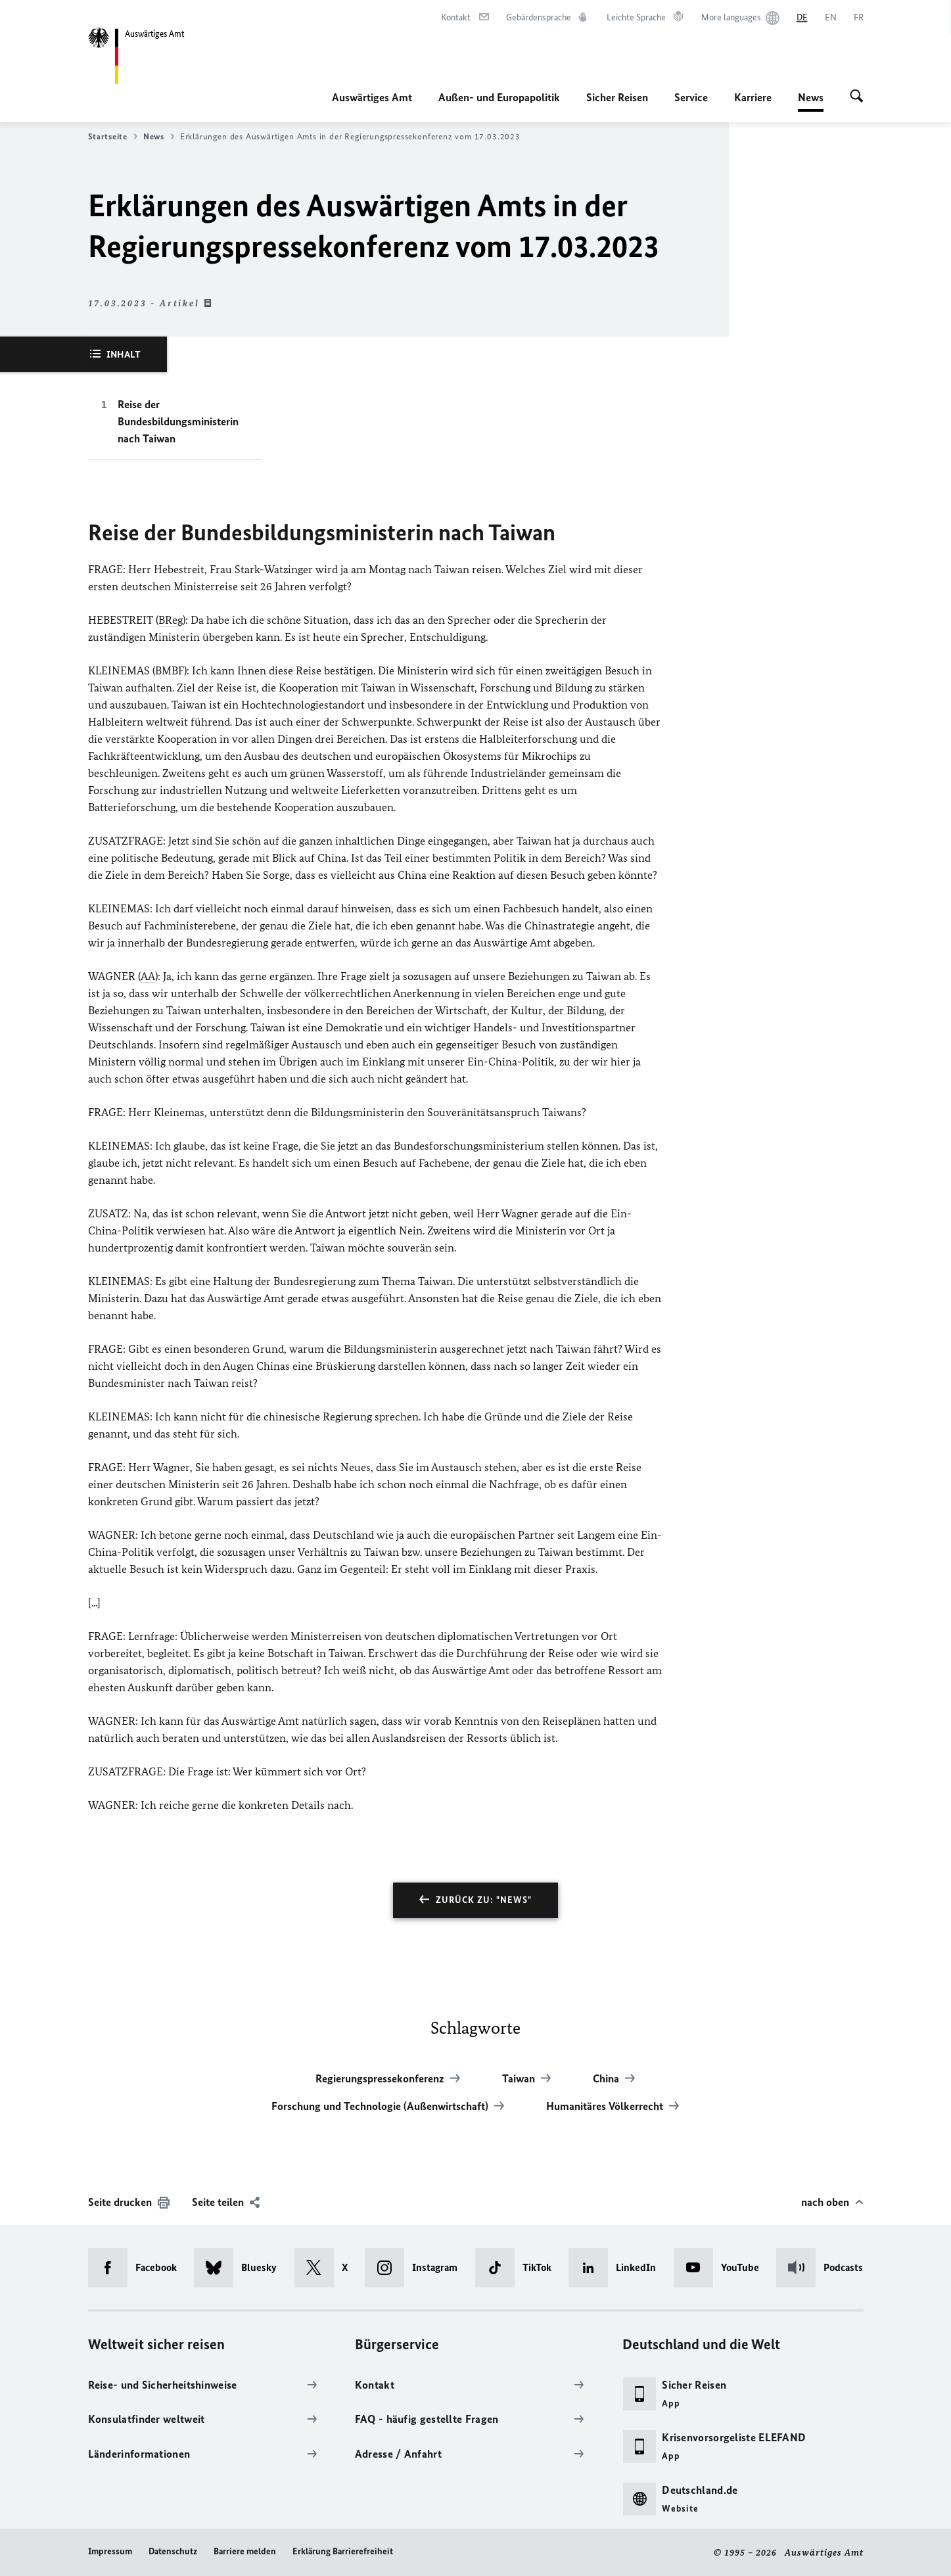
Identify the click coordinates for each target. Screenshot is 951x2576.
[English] (831, 17)
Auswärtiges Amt (372, 97)
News (810, 97)
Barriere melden (245, 2551)
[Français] (859, 17)
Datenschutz (173, 2551)
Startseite (112, 137)
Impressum (110, 2551)
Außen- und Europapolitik (499, 97)
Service (691, 97)
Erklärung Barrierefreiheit (342, 2551)
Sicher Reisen (617, 97)
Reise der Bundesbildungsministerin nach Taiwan (178, 421)
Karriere (753, 97)
